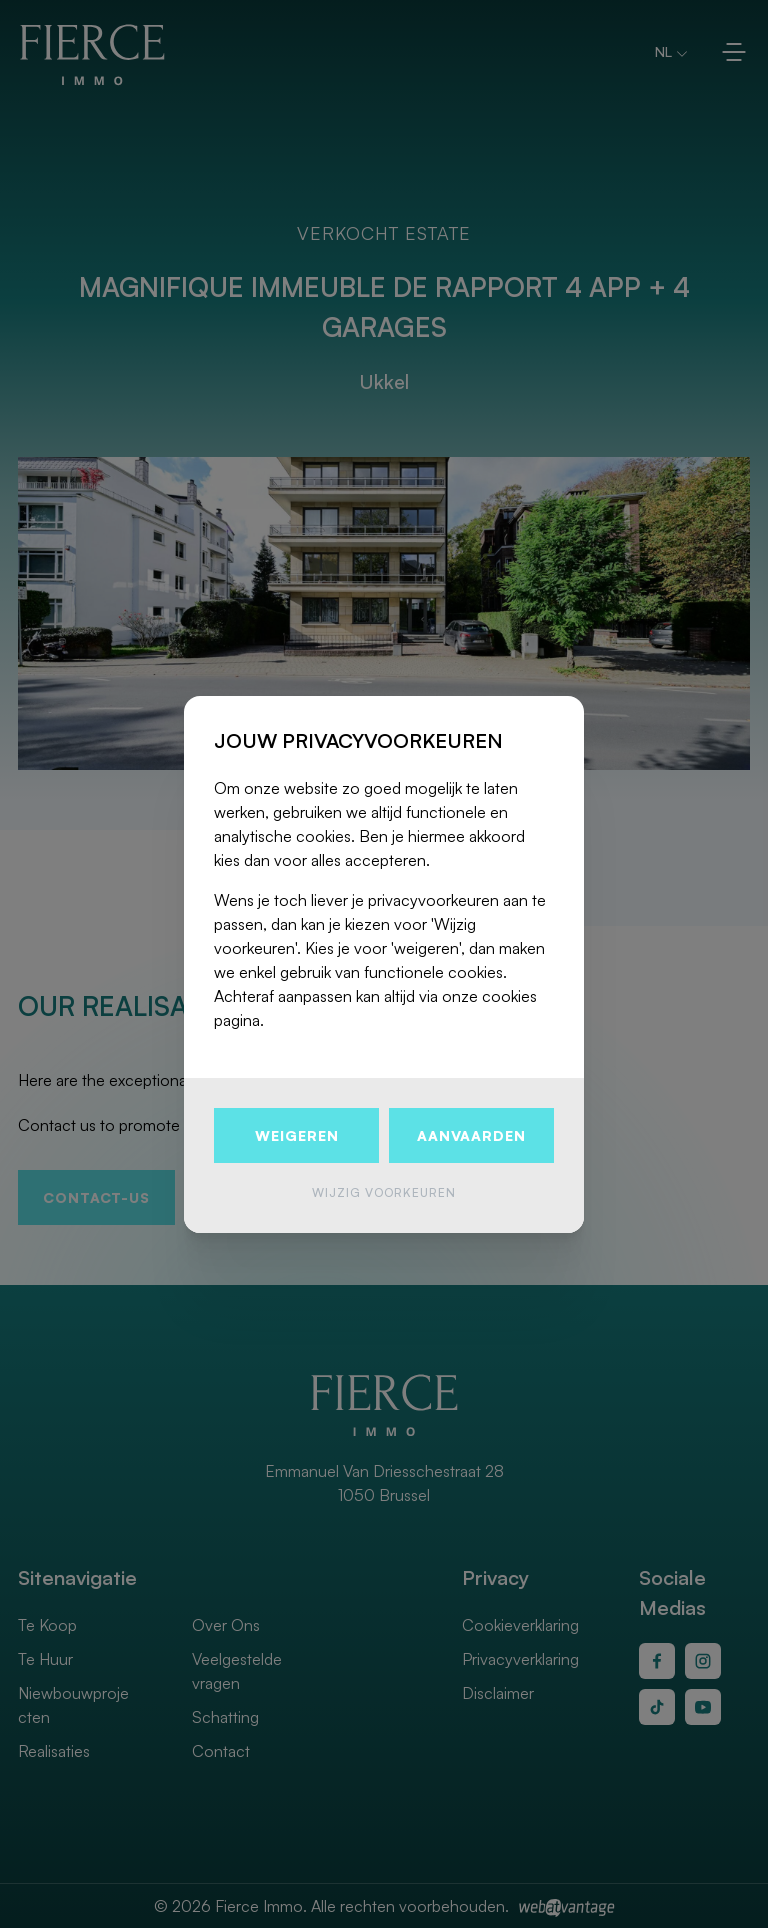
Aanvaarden (471, 1135)
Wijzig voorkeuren (384, 1192)
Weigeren (297, 1135)
